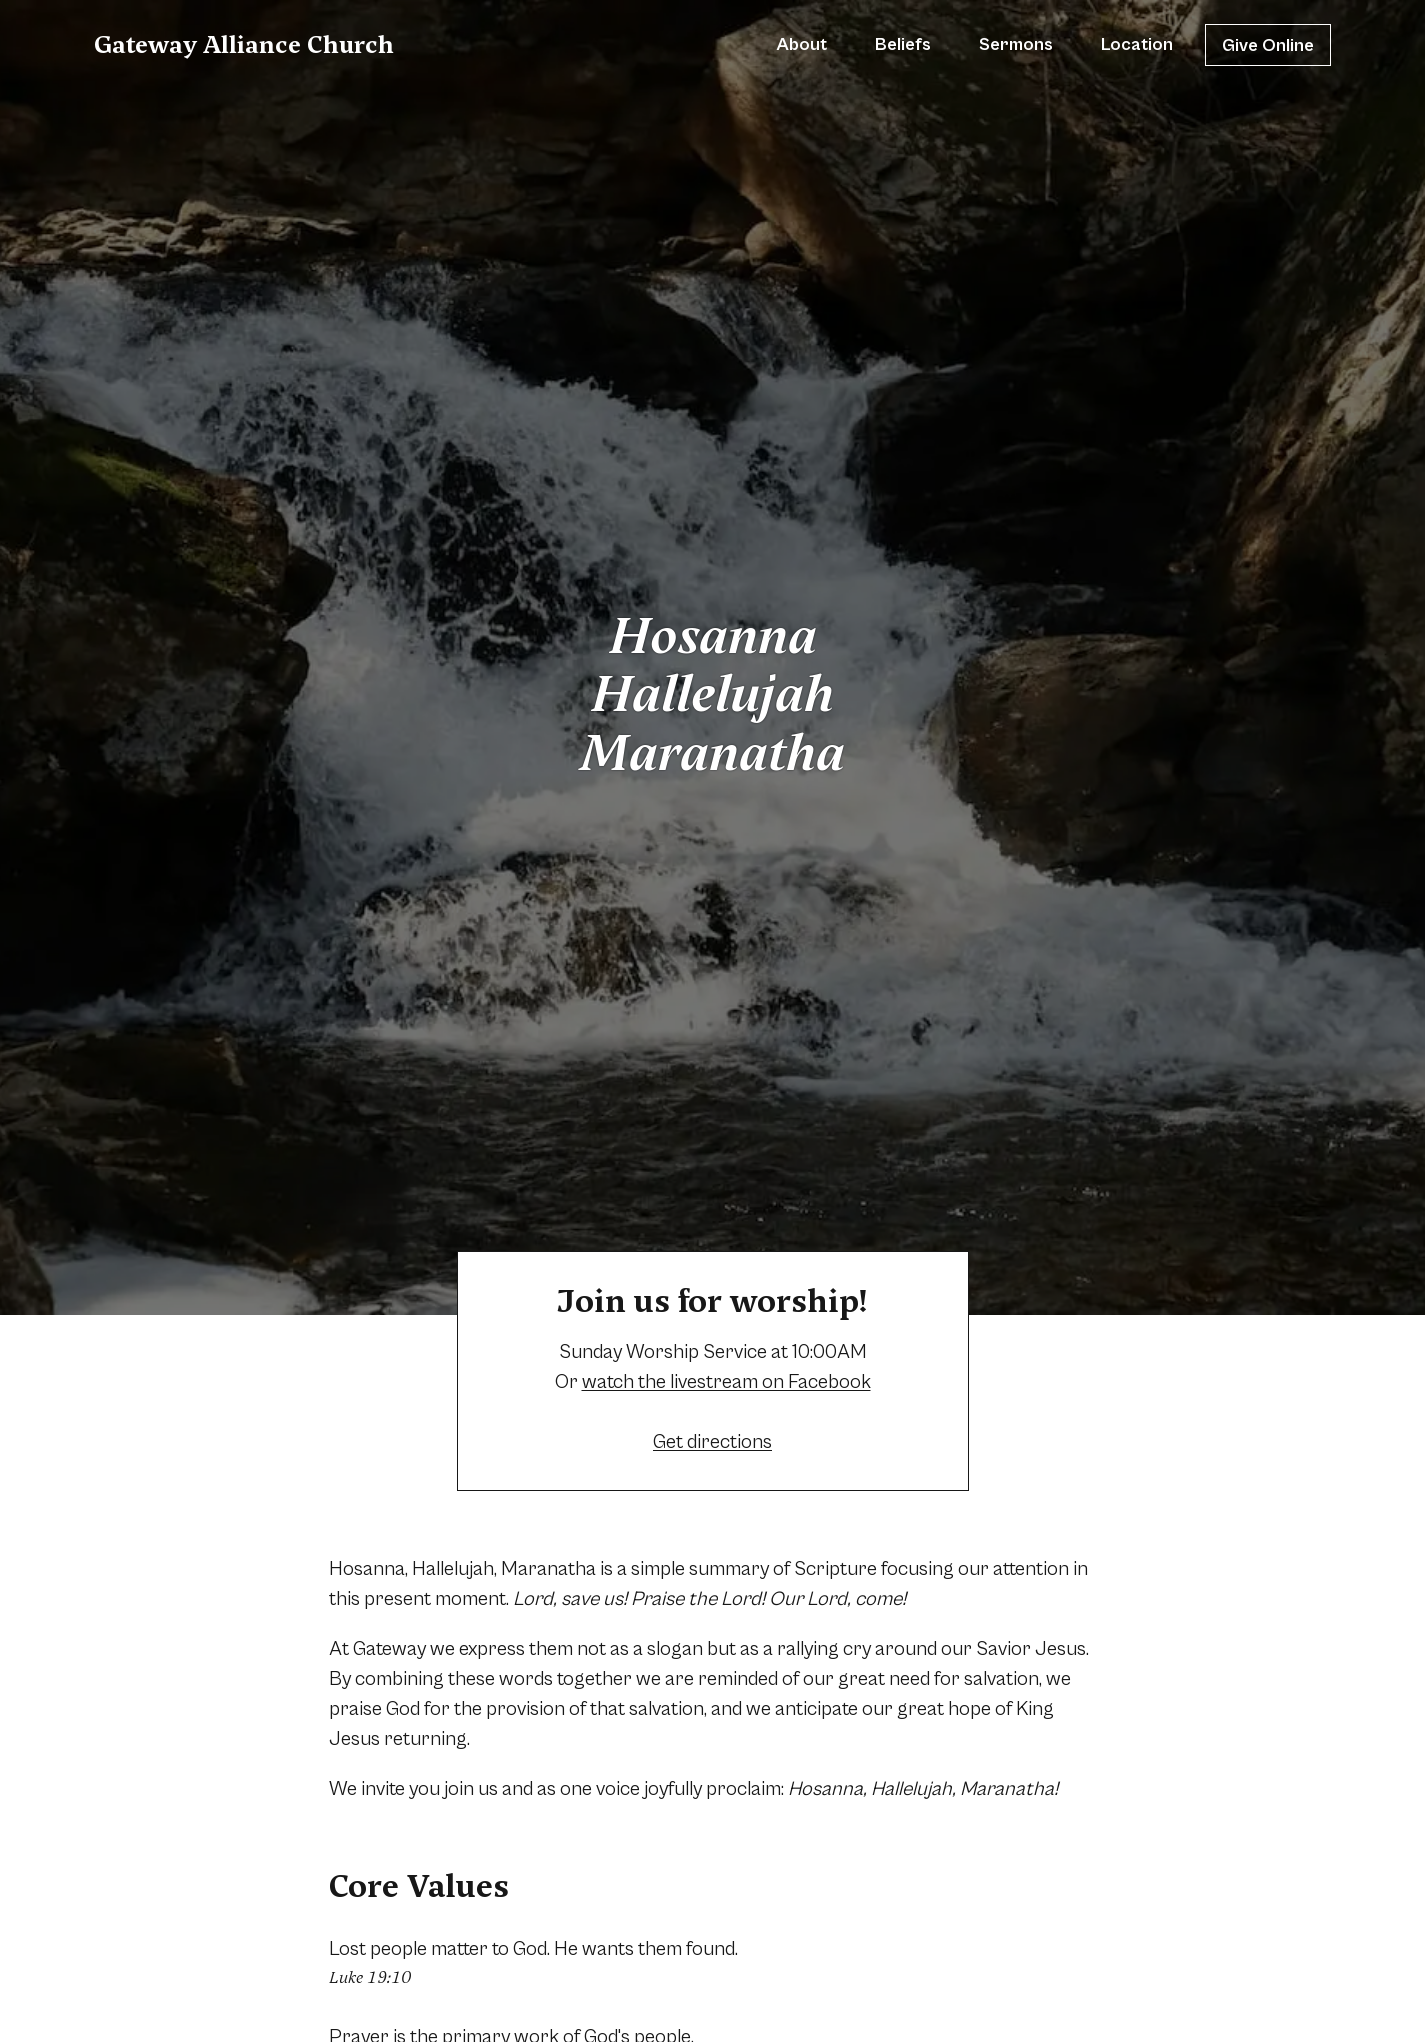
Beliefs (903, 44)
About (802, 44)
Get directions (712, 1442)
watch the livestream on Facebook (726, 1382)
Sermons (1016, 44)
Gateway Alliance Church (244, 45)
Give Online (1268, 45)
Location (1137, 44)
